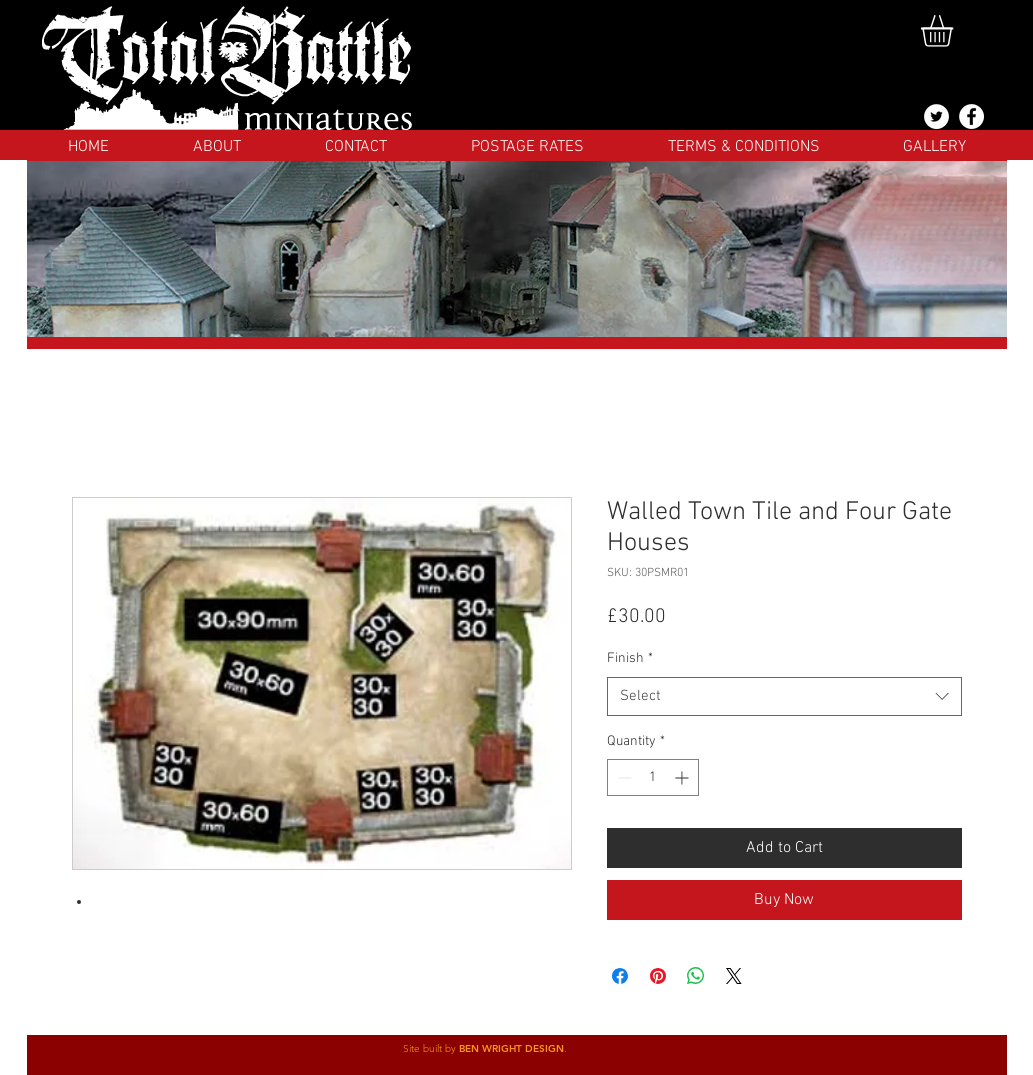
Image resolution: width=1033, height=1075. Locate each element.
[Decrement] (622, 777)
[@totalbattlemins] (936, 116)
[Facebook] (971, 116)
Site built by (431, 1048)
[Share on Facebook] (620, 976)
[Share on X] (734, 976)
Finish (630, 658)
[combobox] (784, 696)
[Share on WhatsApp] (696, 976)
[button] (955, 31)
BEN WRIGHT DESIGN (511, 1048)
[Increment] (683, 777)
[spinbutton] (653, 777)
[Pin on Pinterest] (658, 976)
